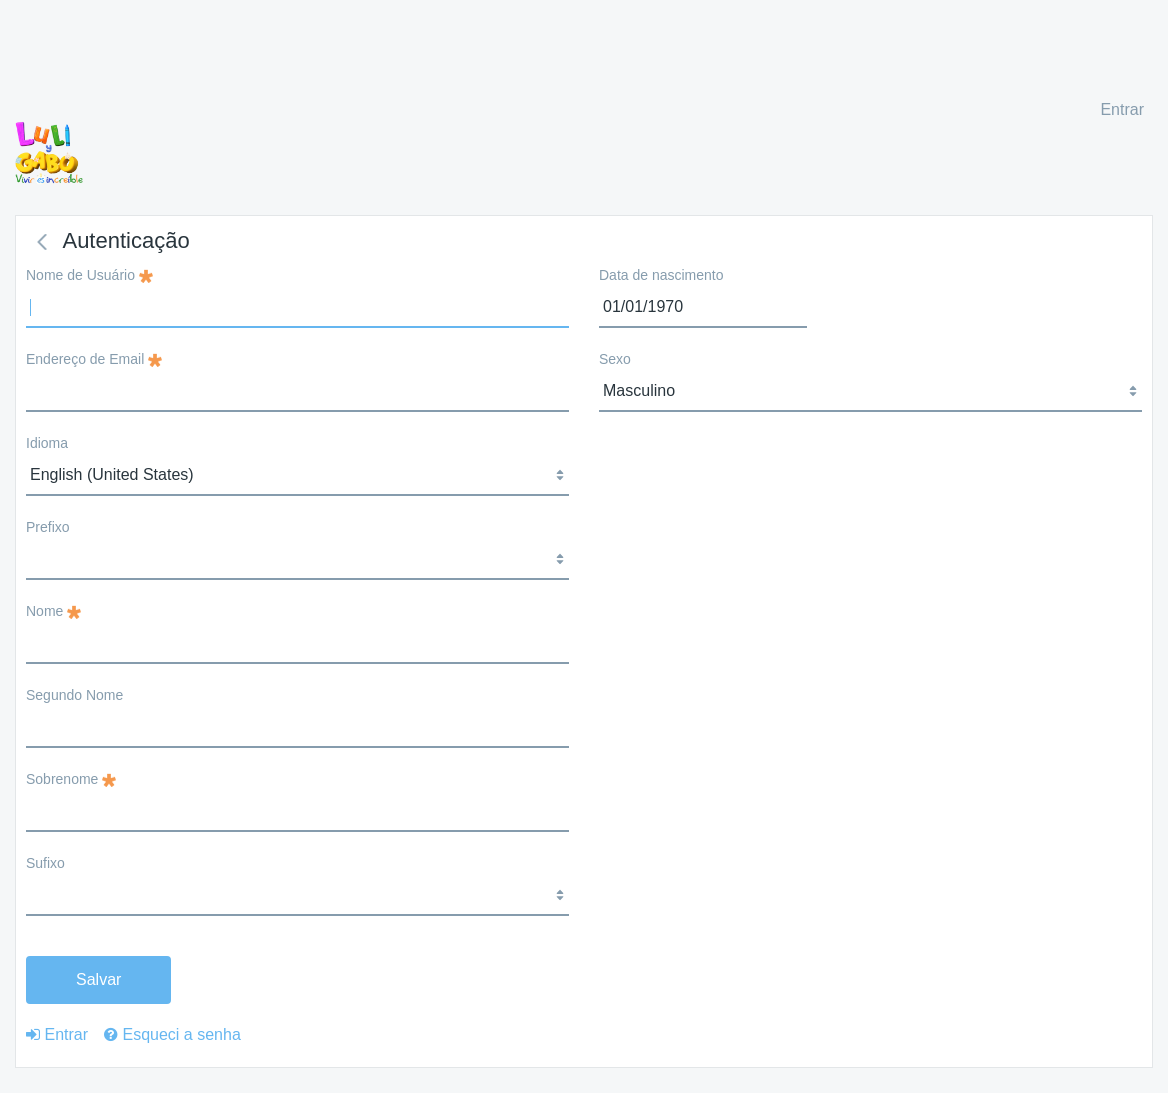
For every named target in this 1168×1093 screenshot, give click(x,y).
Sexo (615, 359)
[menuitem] (57, 1034)
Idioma (47, 443)
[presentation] (751, 471)
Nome (53, 611)
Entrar (1122, 109)
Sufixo (45, 863)
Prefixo (48, 527)
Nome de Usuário (89, 275)
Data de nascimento (661, 275)
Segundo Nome (74, 695)
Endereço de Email (94, 359)
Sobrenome (71, 779)
